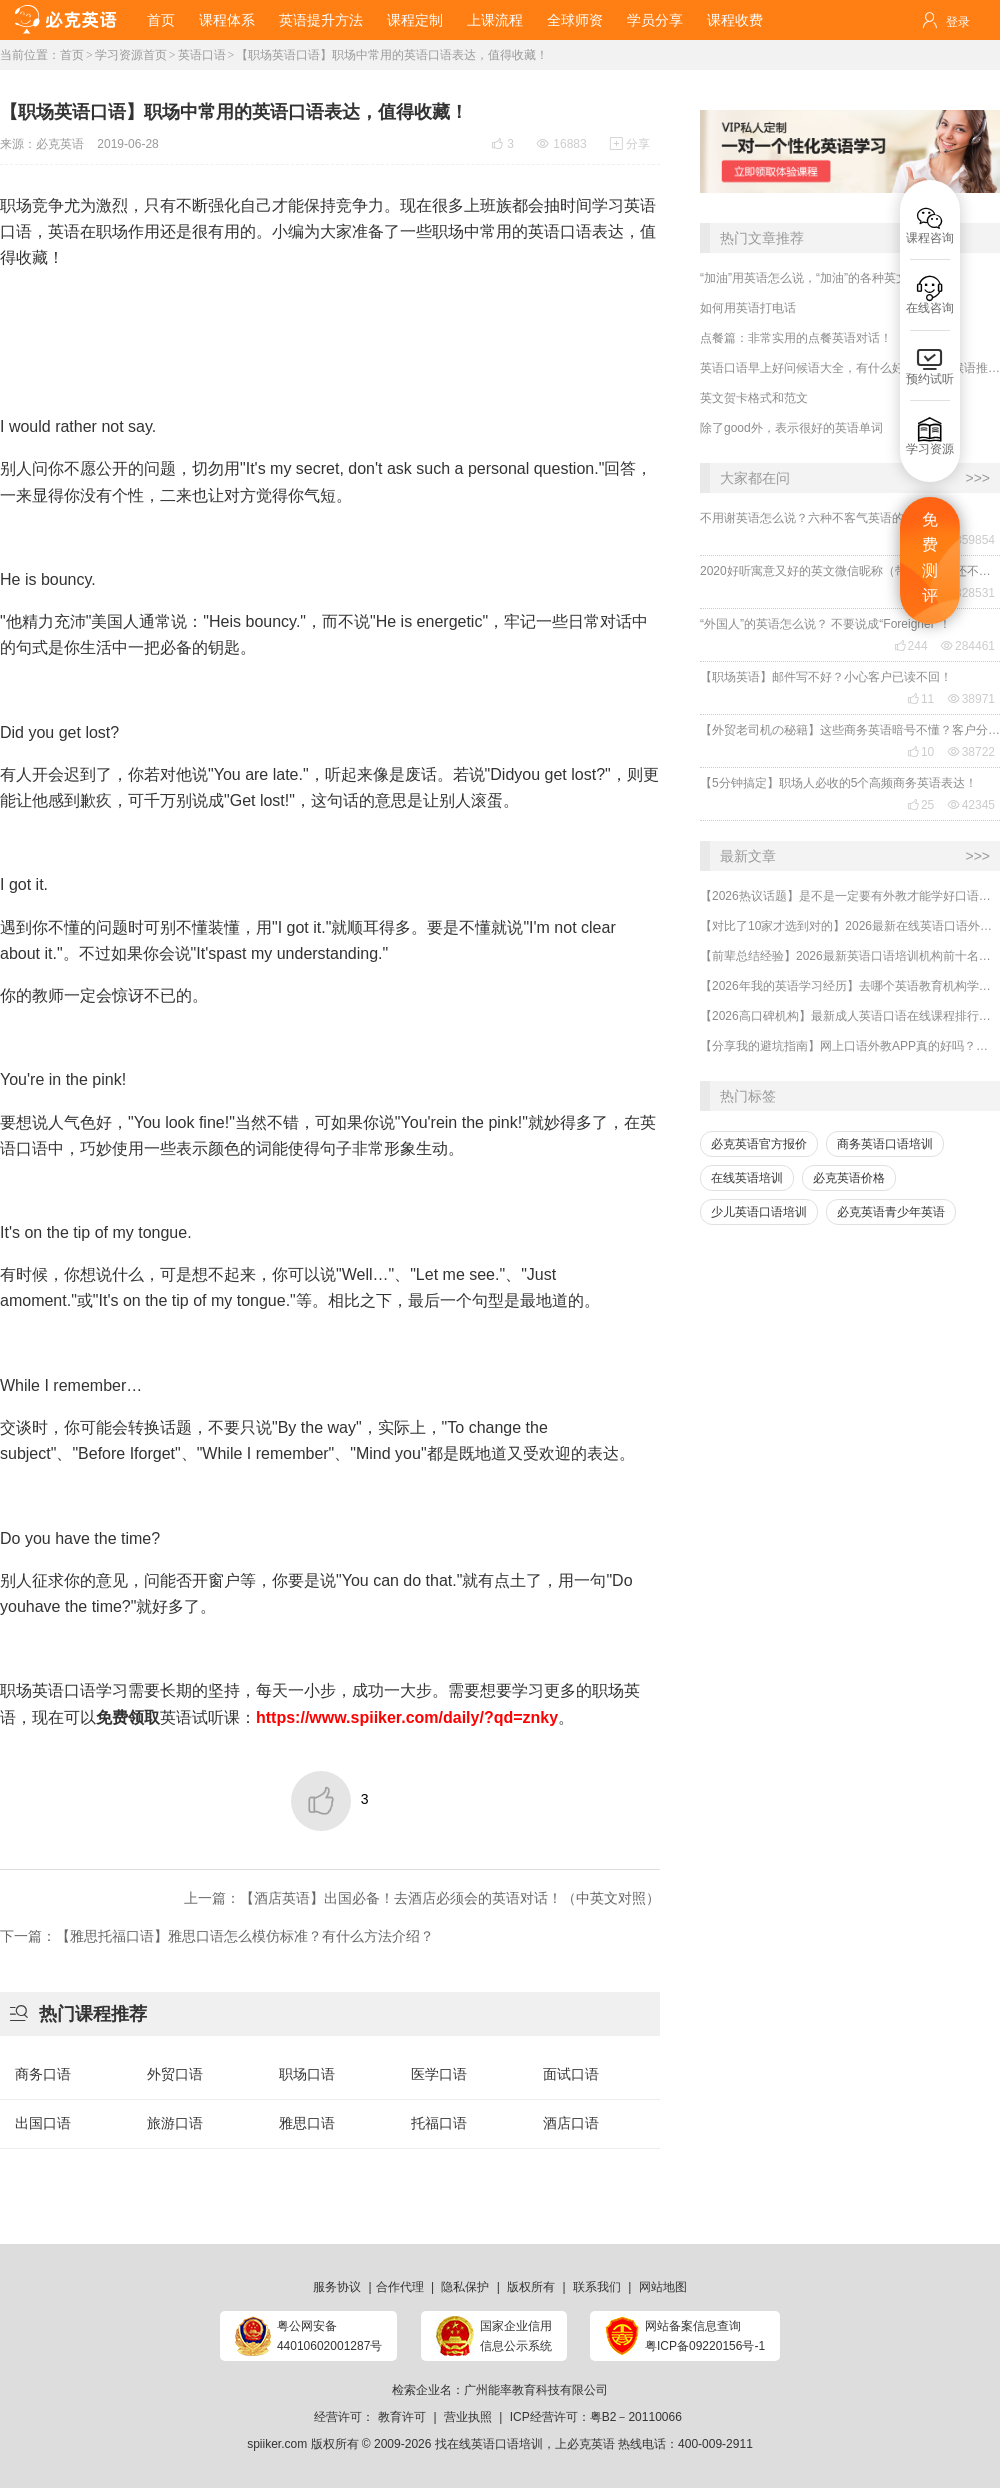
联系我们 (597, 2287)
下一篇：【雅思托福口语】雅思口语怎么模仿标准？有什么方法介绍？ (217, 1936)
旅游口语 (175, 2123)
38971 (971, 699)
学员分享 (655, 20)
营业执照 (468, 2417)
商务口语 (43, 2074)
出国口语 (43, 2123)
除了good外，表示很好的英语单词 (791, 428)
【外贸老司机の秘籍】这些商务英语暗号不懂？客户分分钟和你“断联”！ (850, 730)
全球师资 (575, 20)
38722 (971, 752)
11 (920, 699)
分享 (630, 144)
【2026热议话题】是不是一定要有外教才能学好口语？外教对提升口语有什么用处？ (850, 896)
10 (920, 752)
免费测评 (930, 558)
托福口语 (439, 2123)
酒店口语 (571, 2123)
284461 (968, 646)
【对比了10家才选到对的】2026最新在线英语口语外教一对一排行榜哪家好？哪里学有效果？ (850, 926)
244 (911, 646)
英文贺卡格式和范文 (754, 398)
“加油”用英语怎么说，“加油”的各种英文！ (810, 278)
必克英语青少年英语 (891, 1212)
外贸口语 (175, 2074)
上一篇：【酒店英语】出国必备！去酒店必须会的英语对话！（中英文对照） (422, 1898)
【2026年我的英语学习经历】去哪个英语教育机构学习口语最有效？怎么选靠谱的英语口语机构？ (850, 986)
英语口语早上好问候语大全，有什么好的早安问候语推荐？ (850, 368)
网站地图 (663, 2287)
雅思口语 (307, 2123)
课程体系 (227, 20)
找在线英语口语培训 (489, 2444)
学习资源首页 (131, 55)
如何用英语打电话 (748, 308)
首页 (161, 20)
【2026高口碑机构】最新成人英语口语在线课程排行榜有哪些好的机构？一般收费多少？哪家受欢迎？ (850, 1016)
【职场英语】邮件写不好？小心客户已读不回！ (826, 677)
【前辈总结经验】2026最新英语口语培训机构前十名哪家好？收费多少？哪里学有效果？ (850, 956)
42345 (971, 805)
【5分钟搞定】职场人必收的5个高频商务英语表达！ (838, 783)
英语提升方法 (321, 20)
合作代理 (400, 2287)
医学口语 (439, 2074)
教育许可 (402, 2417)
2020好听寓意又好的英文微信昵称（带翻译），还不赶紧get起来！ (850, 571)
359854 (968, 540)
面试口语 (571, 2074)
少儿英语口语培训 (759, 1212)
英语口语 (202, 55)
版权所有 (531, 2287)
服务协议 (337, 2287)
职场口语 (307, 2074)
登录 (958, 22)
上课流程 (495, 20)
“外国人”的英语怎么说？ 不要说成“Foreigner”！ (825, 624)
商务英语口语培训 (885, 1144)
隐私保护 (465, 2287)
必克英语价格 (849, 1178)
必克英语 (60, 144)
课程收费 (735, 20)
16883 (561, 144)
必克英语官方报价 (759, 1144)
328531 (968, 593)
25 (920, 805)
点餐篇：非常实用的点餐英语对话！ (796, 338)
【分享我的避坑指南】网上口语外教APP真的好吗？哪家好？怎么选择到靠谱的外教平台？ (850, 1046)
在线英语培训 (747, 1178)
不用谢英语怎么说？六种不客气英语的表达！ (820, 518)
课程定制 (415, 20)
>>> (977, 478)
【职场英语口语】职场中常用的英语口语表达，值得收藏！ (392, 55)
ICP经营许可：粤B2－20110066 (596, 2417)
